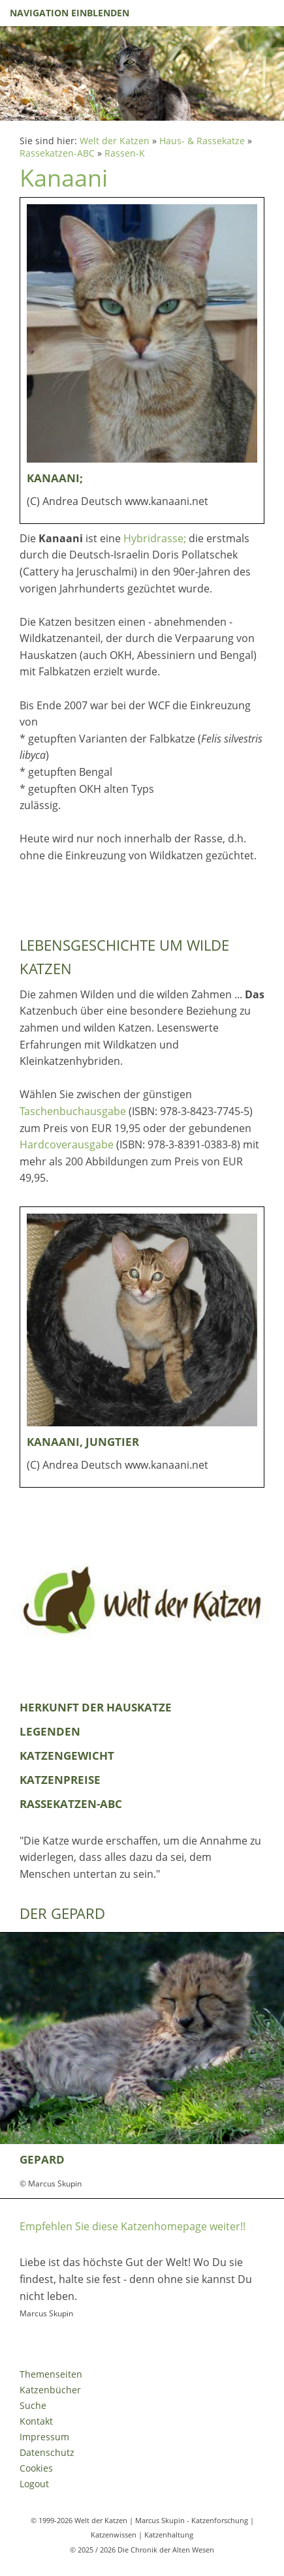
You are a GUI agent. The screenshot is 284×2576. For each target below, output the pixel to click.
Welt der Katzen (115, 140)
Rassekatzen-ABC (57, 153)
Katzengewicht (67, 1755)
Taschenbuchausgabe (73, 1111)
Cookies (36, 2468)
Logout (34, 2483)
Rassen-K (124, 153)
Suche (33, 2405)
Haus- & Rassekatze (202, 140)
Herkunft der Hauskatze (96, 1707)
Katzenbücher (50, 2390)
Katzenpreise (60, 1779)
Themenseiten (51, 2374)
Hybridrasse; (154, 538)
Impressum (44, 2436)
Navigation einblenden (69, 13)
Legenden (50, 1731)
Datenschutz (47, 2452)
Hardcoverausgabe (67, 1144)
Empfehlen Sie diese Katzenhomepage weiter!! (132, 2226)
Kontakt (36, 2421)
